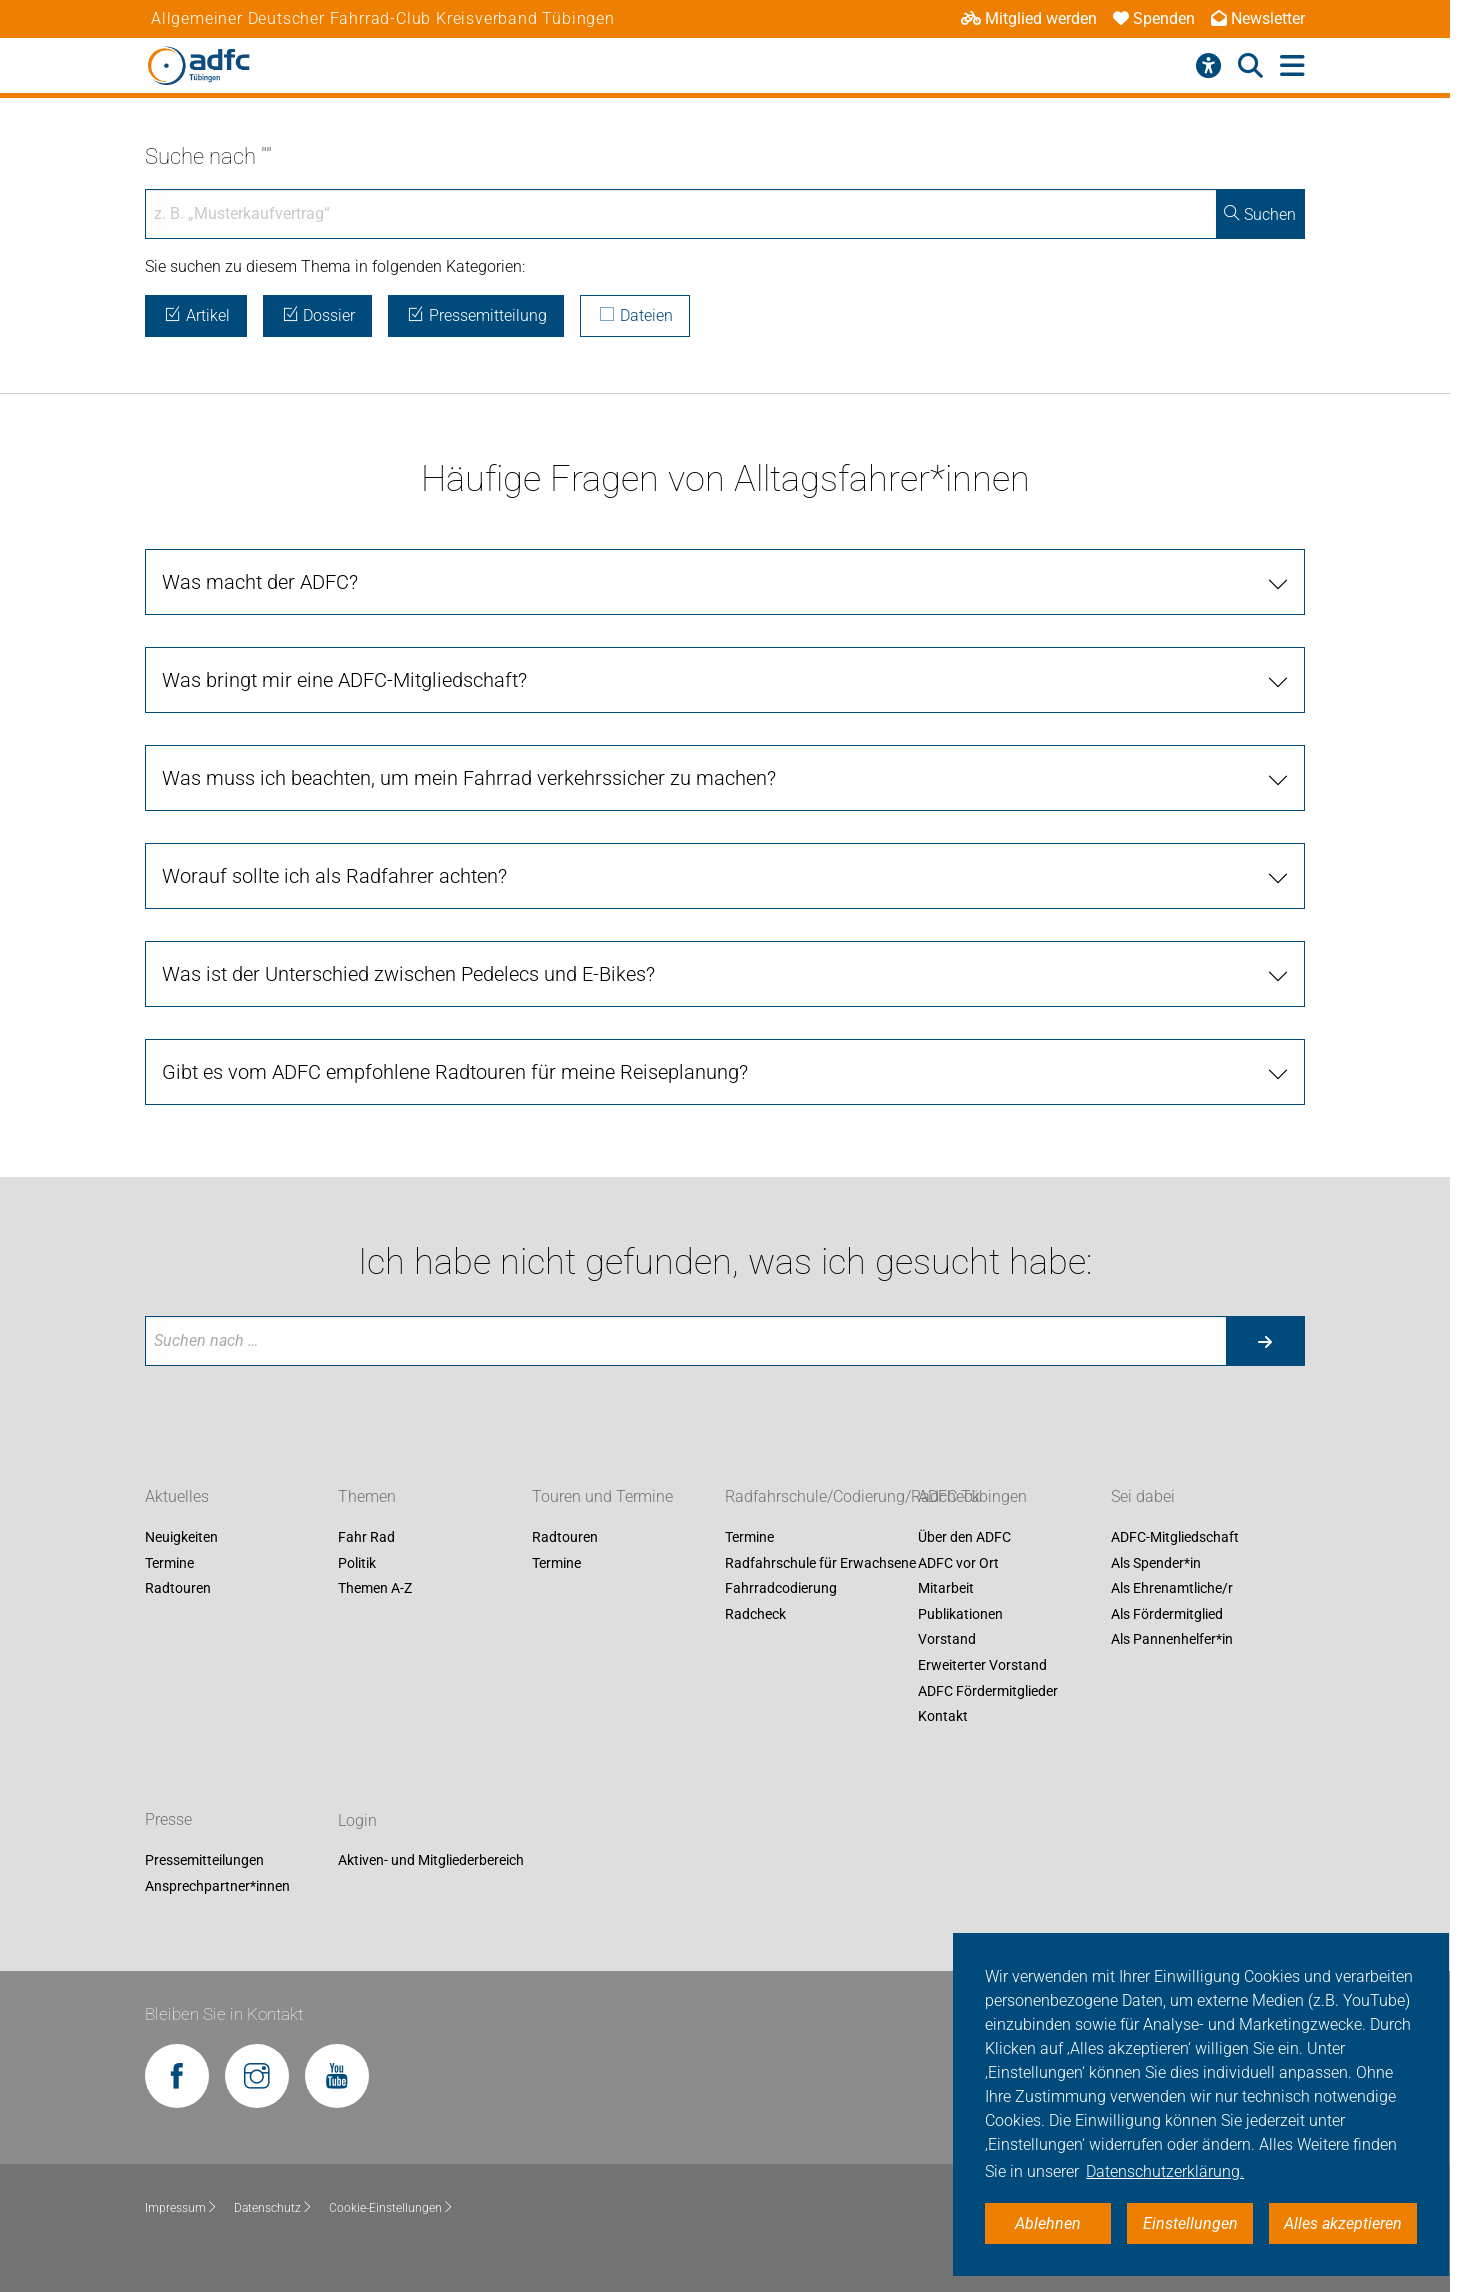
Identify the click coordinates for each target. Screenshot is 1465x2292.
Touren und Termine (602, 1496)
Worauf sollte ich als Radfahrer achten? (334, 876)
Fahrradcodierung (781, 1589)
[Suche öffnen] (1250, 66)
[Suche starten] (1265, 1341)
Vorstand (947, 1640)
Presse (168, 1820)
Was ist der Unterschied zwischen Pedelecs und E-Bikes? (408, 974)
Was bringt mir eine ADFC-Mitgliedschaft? (344, 680)
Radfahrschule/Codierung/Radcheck (852, 1496)
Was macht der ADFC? (260, 582)
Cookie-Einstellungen (391, 2208)
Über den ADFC (964, 1537)
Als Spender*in (1156, 1563)
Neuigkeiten (181, 1537)
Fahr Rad (366, 1537)
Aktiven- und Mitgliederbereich (431, 1861)
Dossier (318, 315)
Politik (357, 1563)
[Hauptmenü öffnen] (1292, 66)
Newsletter (1258, 18)
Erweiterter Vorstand (982, 1665)
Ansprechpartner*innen (217, 1886)
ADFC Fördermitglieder (988, 1691)
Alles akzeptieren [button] (1343, 2223)
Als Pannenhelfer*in (1172, 1640)
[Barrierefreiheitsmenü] (1208, 66)
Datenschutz (273, 2208)
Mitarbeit (946, 1589)
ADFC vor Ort (958, 1563)
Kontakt (943, 1717)
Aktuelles (177, 1496)
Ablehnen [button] (1048, 2223)
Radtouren (178, 1589)
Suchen (1260, 214)
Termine (169, 1563)
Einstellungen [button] (1190, 2223)
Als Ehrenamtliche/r (1172, 1589)
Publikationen (960, 1614)
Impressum (181, 2208)
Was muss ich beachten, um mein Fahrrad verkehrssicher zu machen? (469, 778)
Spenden (1154, 18)
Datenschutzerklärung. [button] (1165, 2171)
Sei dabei (1143, 1496)
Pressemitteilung (476, 315)
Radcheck (755, 1614)
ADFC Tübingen (972, 1496)
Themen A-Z (375, 1589)
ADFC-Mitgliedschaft (1175, 1537)
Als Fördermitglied (1167, 1614)
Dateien (635, 315)
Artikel (196, 315)
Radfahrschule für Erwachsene (820, 1563)
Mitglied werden (1029, 18)
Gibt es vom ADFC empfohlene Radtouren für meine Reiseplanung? (455, 1072)
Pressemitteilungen (204, 1861)
